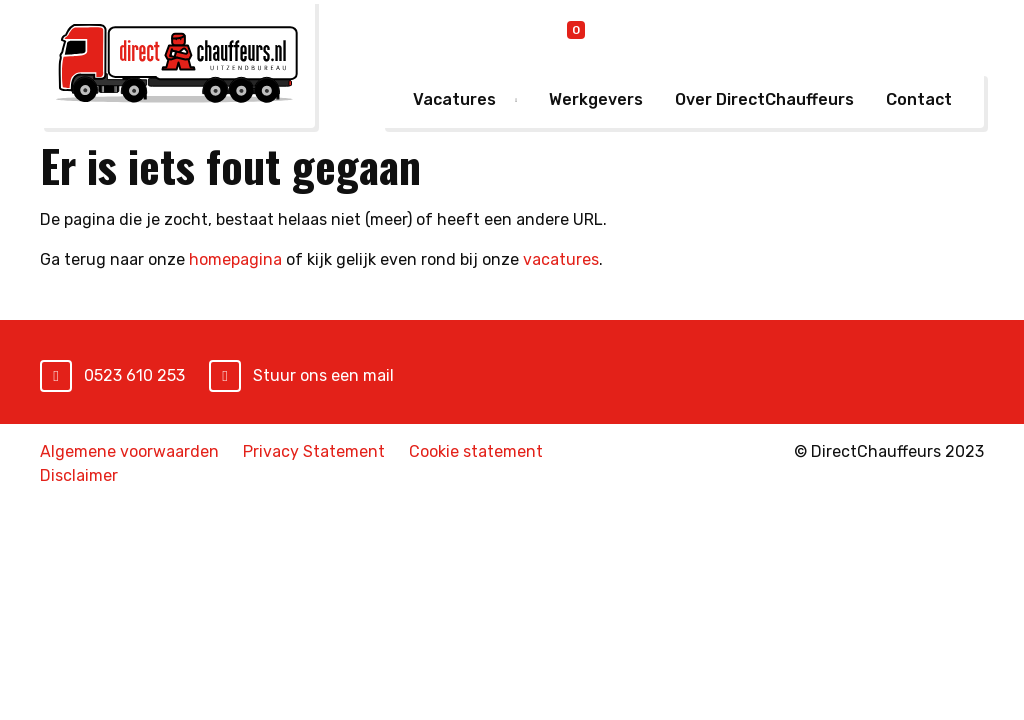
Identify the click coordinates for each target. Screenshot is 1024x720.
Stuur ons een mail (323, 375)
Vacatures (454, 99)
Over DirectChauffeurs (764, 99)
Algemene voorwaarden (129, 451)
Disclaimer (79, 475)
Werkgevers (596, 99)
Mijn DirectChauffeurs (885, 33)
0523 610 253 (134, 375)
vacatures (561, 259)
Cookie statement (476, 451)
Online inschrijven (691, 34)
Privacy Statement (314, 451)
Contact (919, 99)
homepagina (235, 259)
